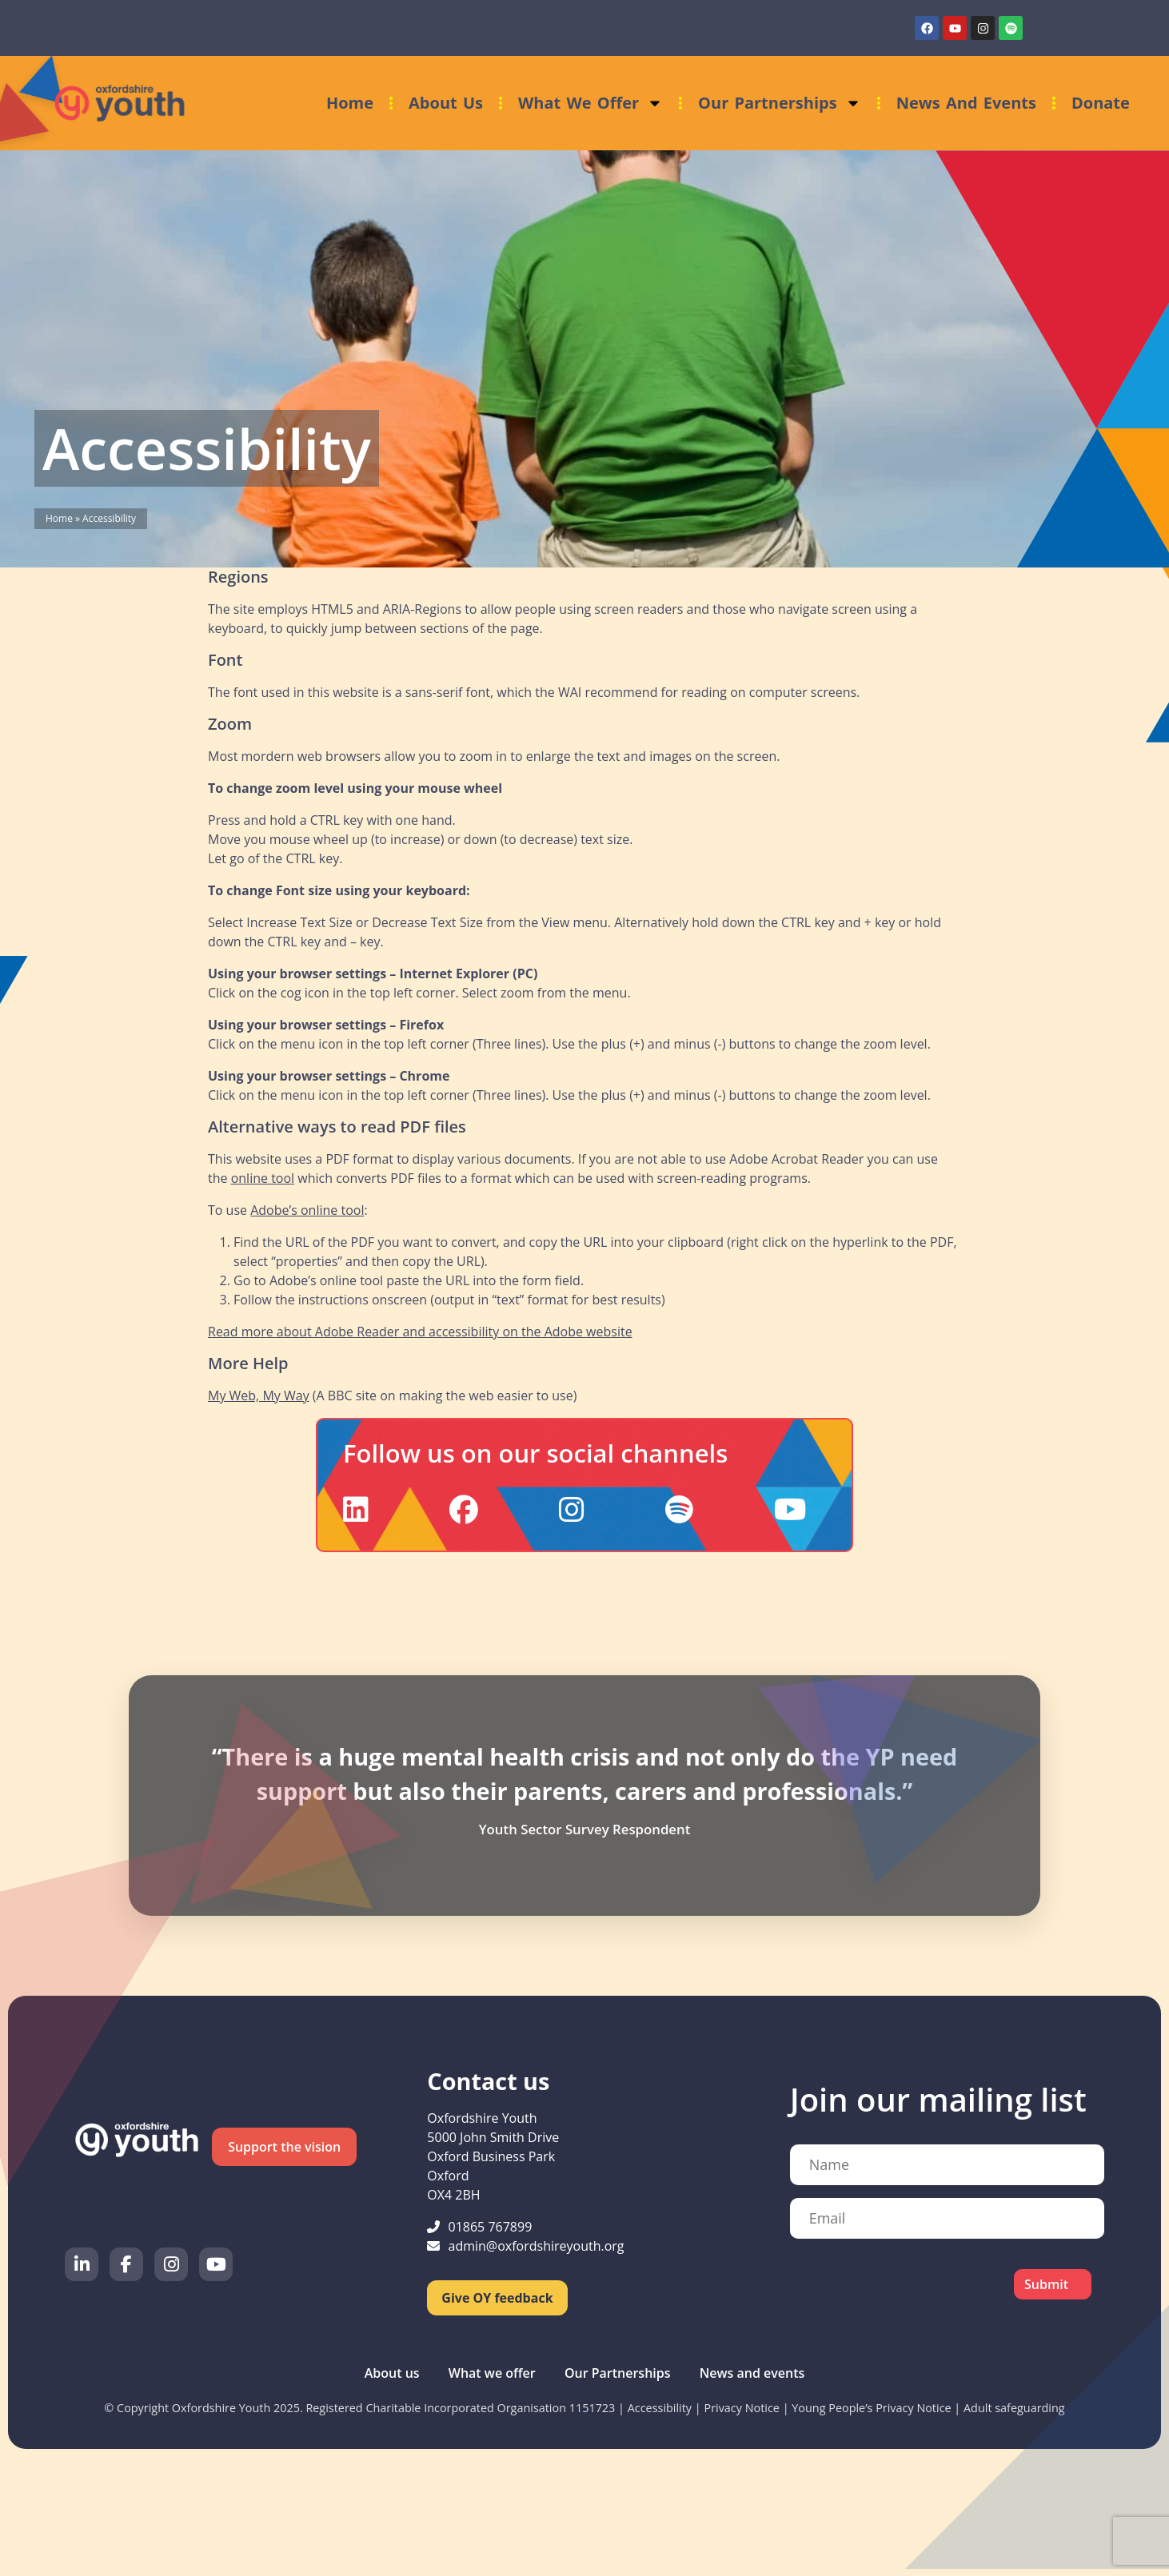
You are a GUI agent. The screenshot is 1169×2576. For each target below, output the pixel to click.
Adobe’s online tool (307, 1210)
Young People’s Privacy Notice (871, 2407)
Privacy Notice (741, 2407)
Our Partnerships (779, 103)
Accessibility (660, 2407)
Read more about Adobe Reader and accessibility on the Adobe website (420, 1331)
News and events (966, 102)
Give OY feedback (497, 2298)
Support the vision (284, 2147)
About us (446, 102)
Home (349, 102)
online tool (262, 1178)
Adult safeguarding (1014, 2407)
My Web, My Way (258, 1395)
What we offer (590, 103)
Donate (1100, 102)
